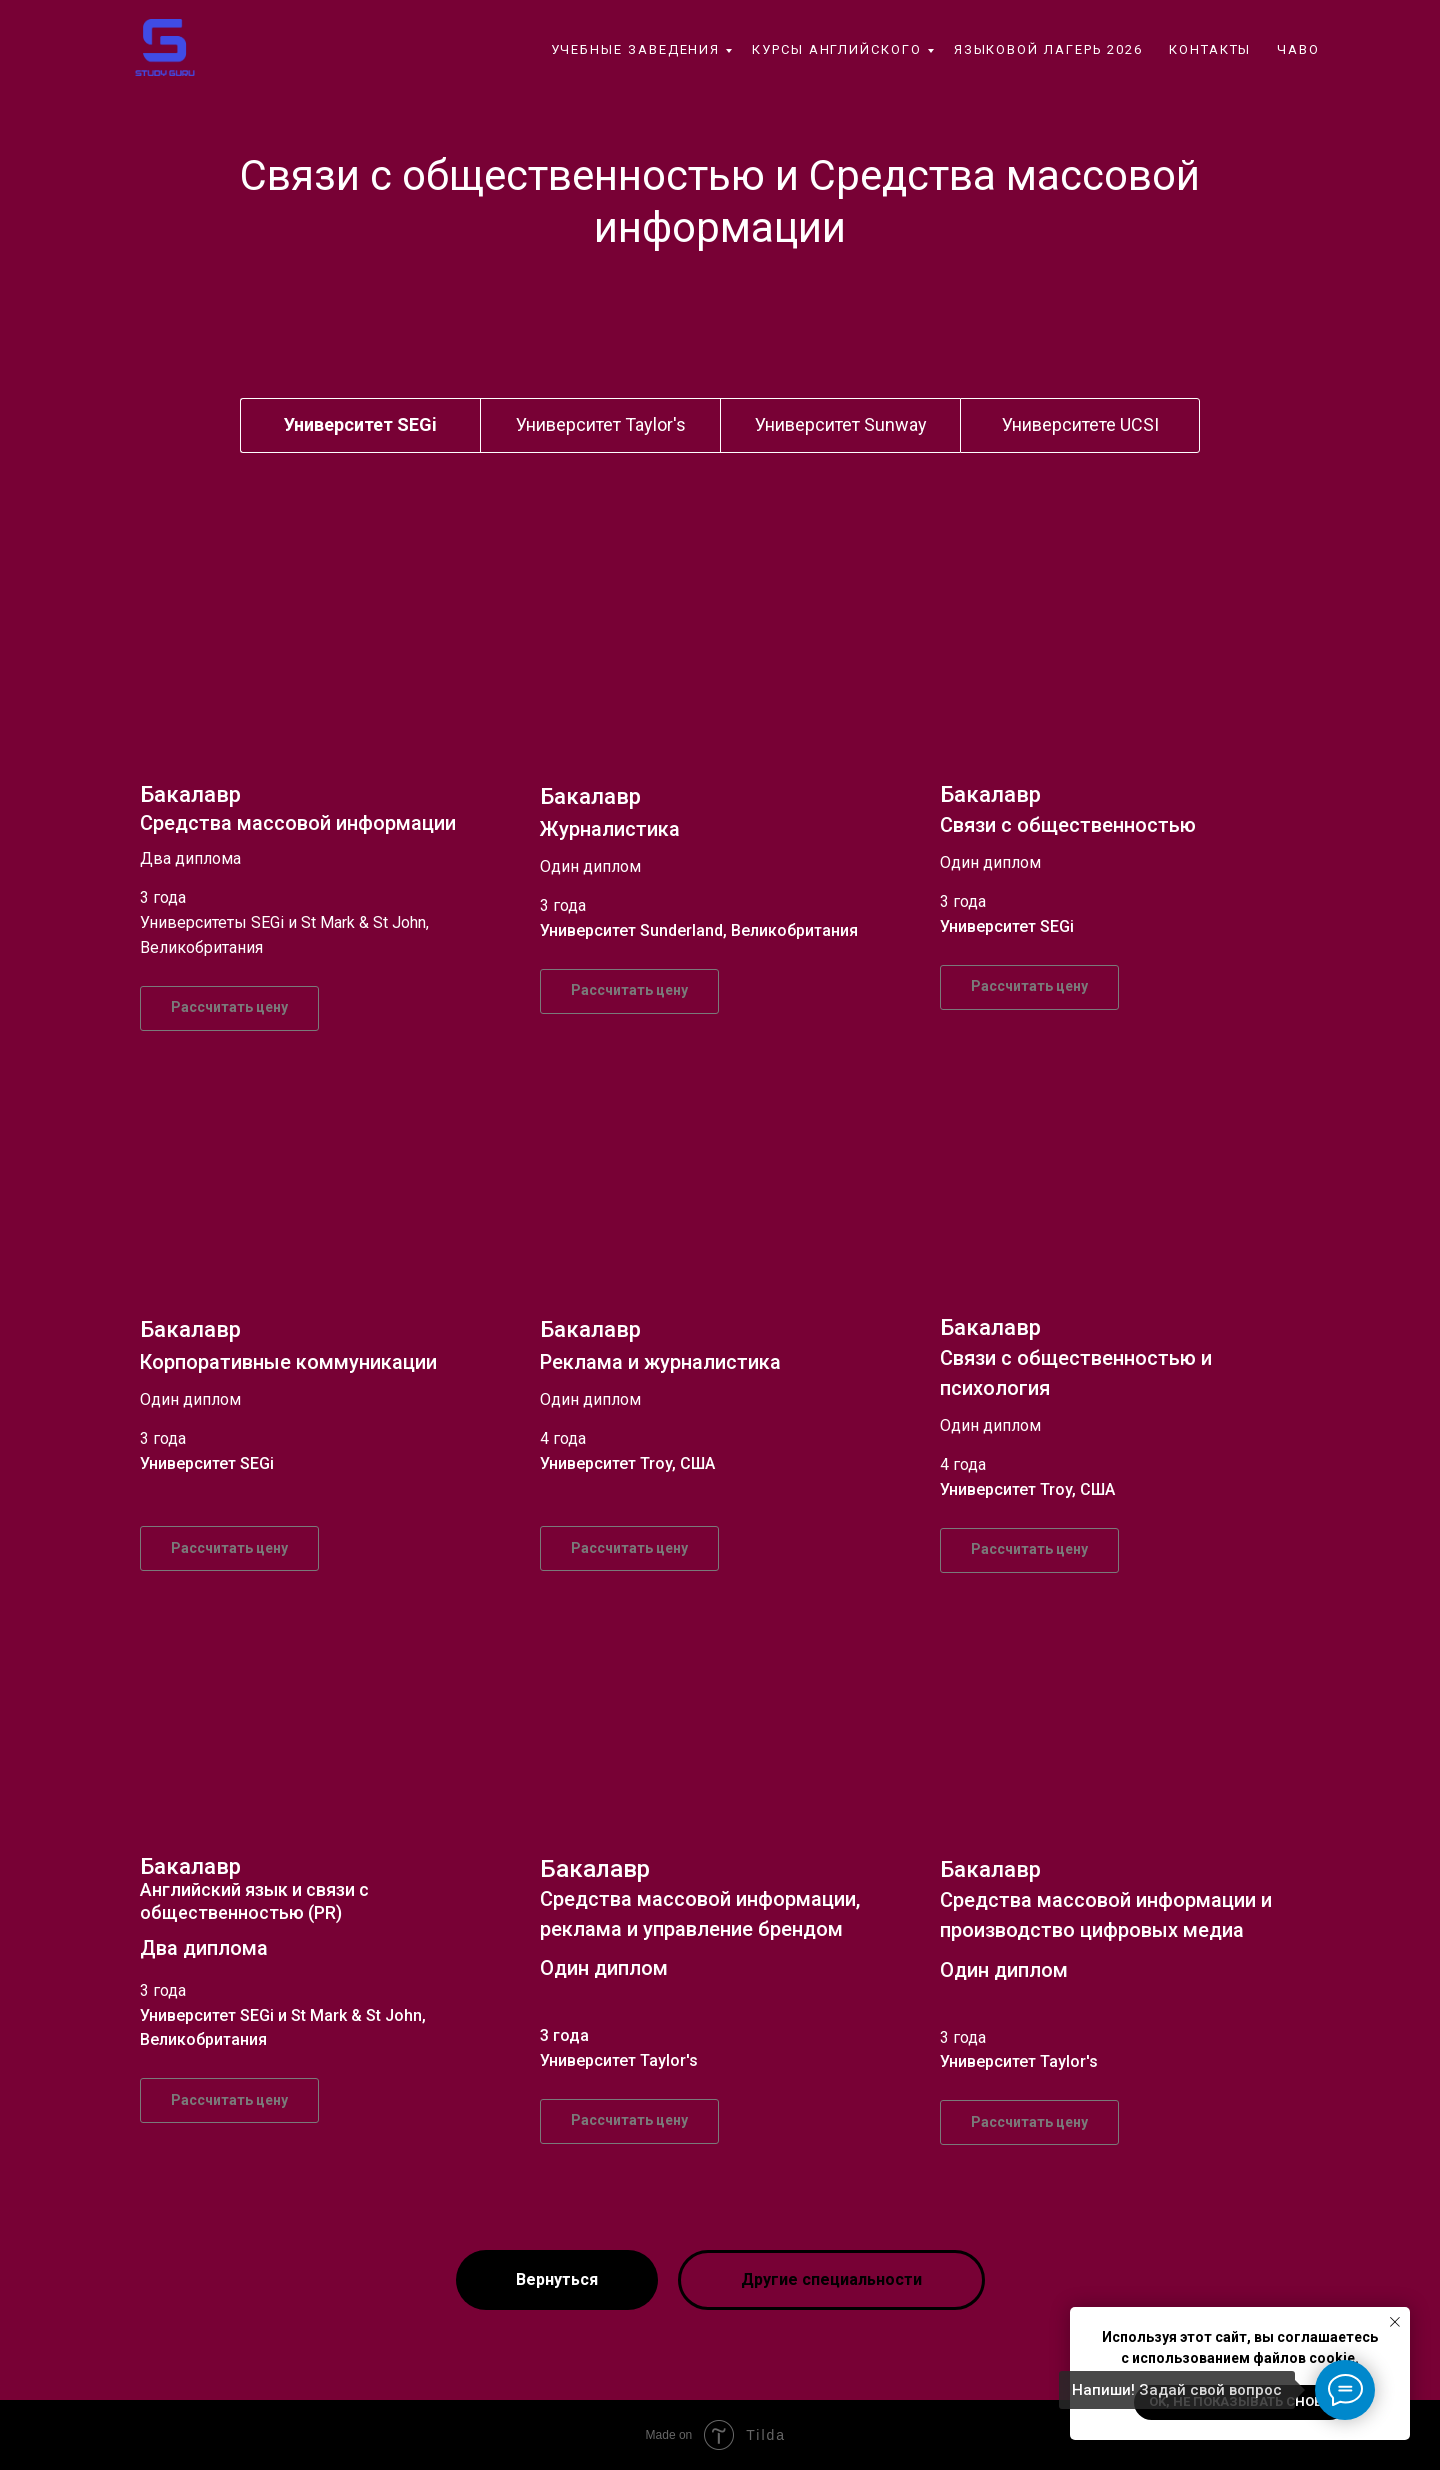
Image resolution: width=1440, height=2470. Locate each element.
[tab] (360, 425)
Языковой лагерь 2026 (1048, 49)
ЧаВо (1298, 49)
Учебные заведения (636, 49)
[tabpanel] (720, 779)
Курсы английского (837, 49)
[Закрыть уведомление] (1395, 2322)
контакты (1210, 49)
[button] (229, 1008)
